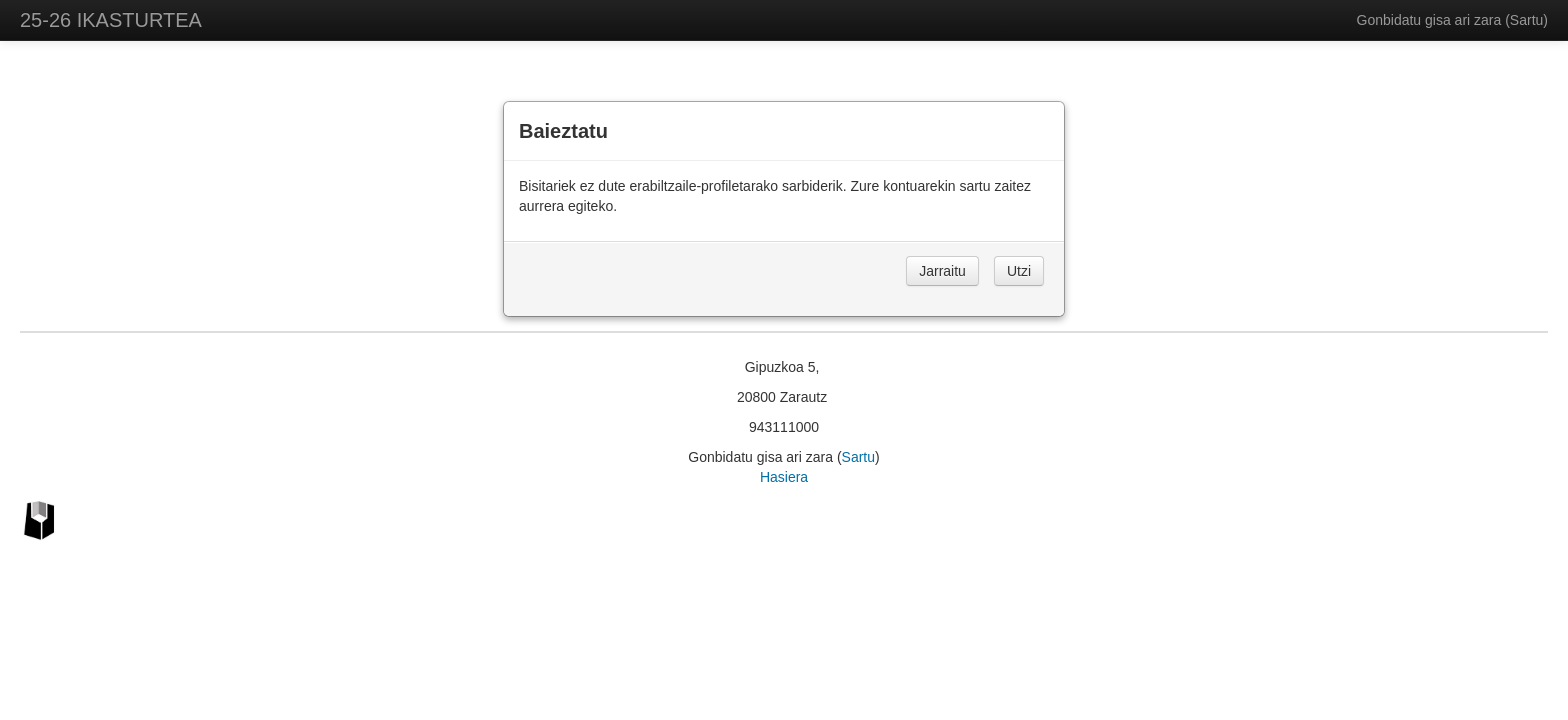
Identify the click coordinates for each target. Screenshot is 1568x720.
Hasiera (784, 477)
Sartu (1526, 20)
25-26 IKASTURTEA (111, 20)
